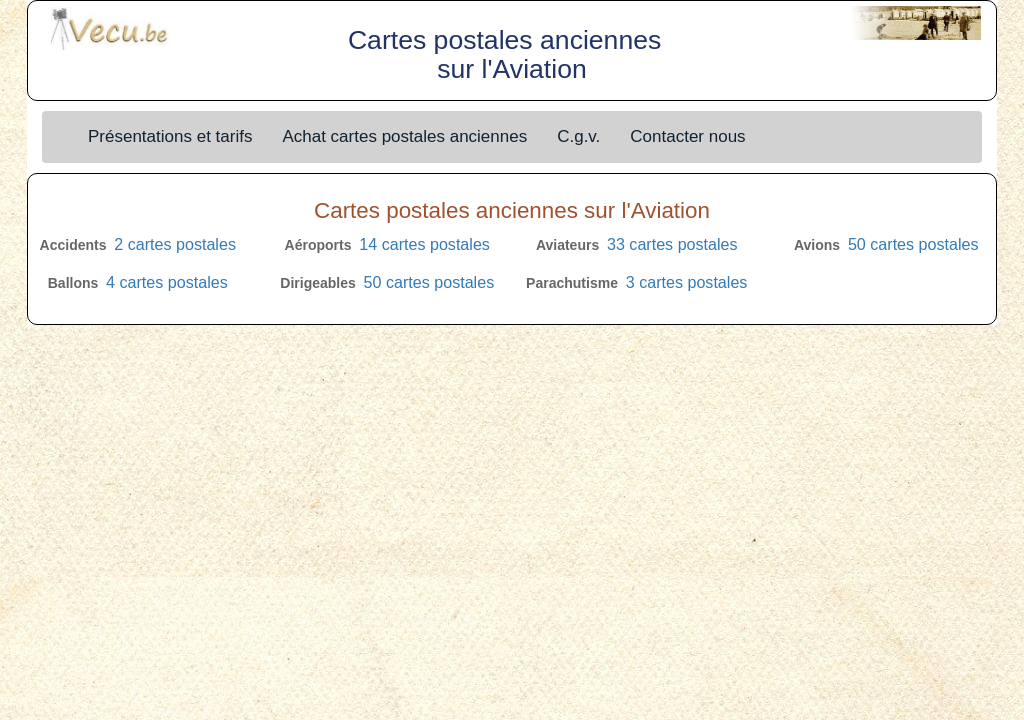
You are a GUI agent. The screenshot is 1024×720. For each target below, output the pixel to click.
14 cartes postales (424, 244)
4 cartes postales (167, 282)
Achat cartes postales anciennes (404, 136)
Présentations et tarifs (170, 136)
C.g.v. (578, 136)
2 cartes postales (175, 244)
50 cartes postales (913, 244)
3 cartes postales (687, 282)
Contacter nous (687, 136)
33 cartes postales (672, 244)
